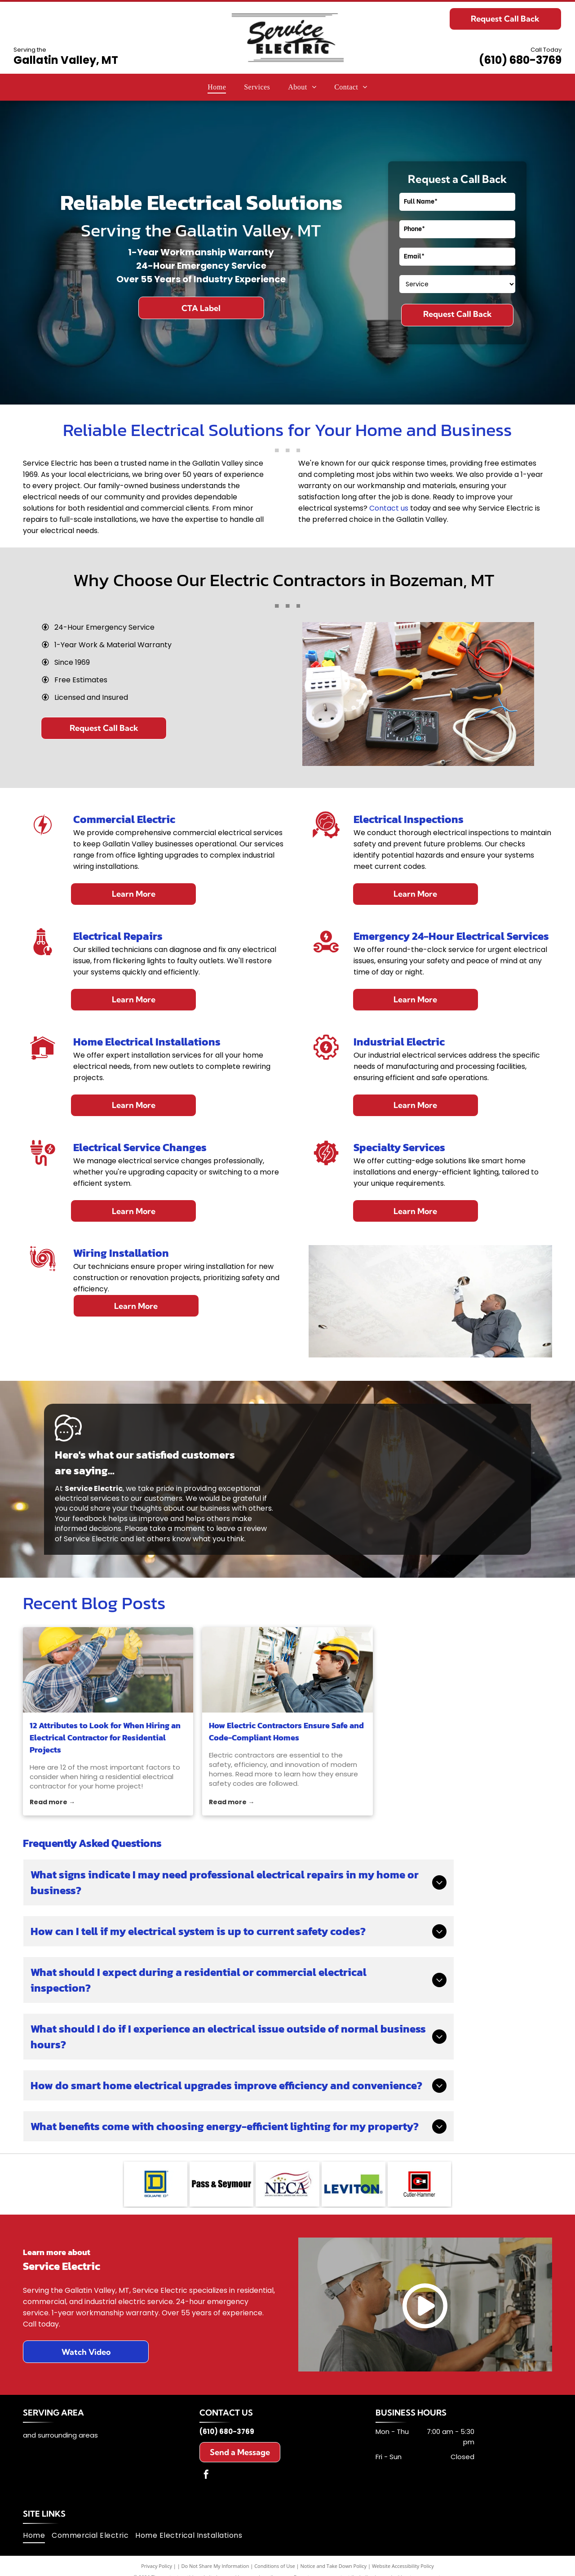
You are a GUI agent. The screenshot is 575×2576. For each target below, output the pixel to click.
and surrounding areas (60, 2435)
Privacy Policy (156, 2566)
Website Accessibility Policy (403, 2566)
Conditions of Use (274, 2566)
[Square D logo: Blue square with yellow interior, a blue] (156, 2184)
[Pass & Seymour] (221, 2184)
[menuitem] (217, 87)
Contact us (388, 508)
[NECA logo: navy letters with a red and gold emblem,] (287, 2184)
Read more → (52, 1801)
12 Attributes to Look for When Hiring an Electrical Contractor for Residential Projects (105, 1737)
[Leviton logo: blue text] (353, 2184)
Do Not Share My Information (215, 2566)
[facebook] (206, 2475)
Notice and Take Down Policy (334, 2566)
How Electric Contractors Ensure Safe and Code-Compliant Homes (286, 1731)
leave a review (241, 1528)
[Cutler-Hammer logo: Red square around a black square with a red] (419, 2184)
